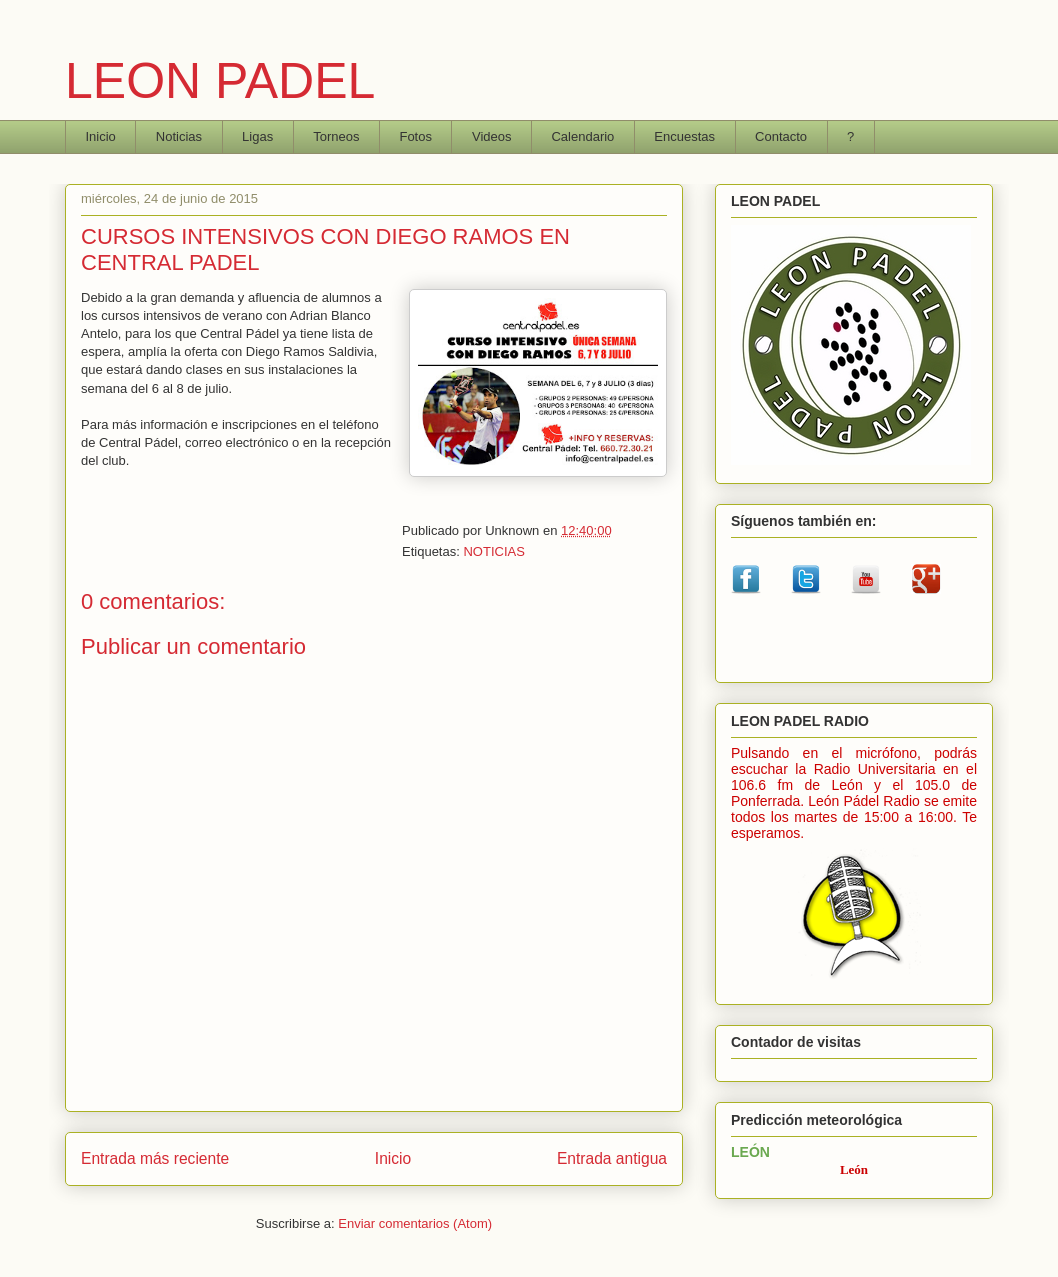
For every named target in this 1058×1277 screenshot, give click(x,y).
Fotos (415, 136)
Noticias (179, 136)
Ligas (257, 136)
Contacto (781, 136)
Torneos (336, 136)
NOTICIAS (493, 551)
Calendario (582, 136)
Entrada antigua (612, 1158)
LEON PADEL (220, 81)
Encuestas (684, 136)
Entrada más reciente (155, 1158)
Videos (492, 136)
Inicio (101, 136)
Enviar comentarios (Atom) (415, 1223)
